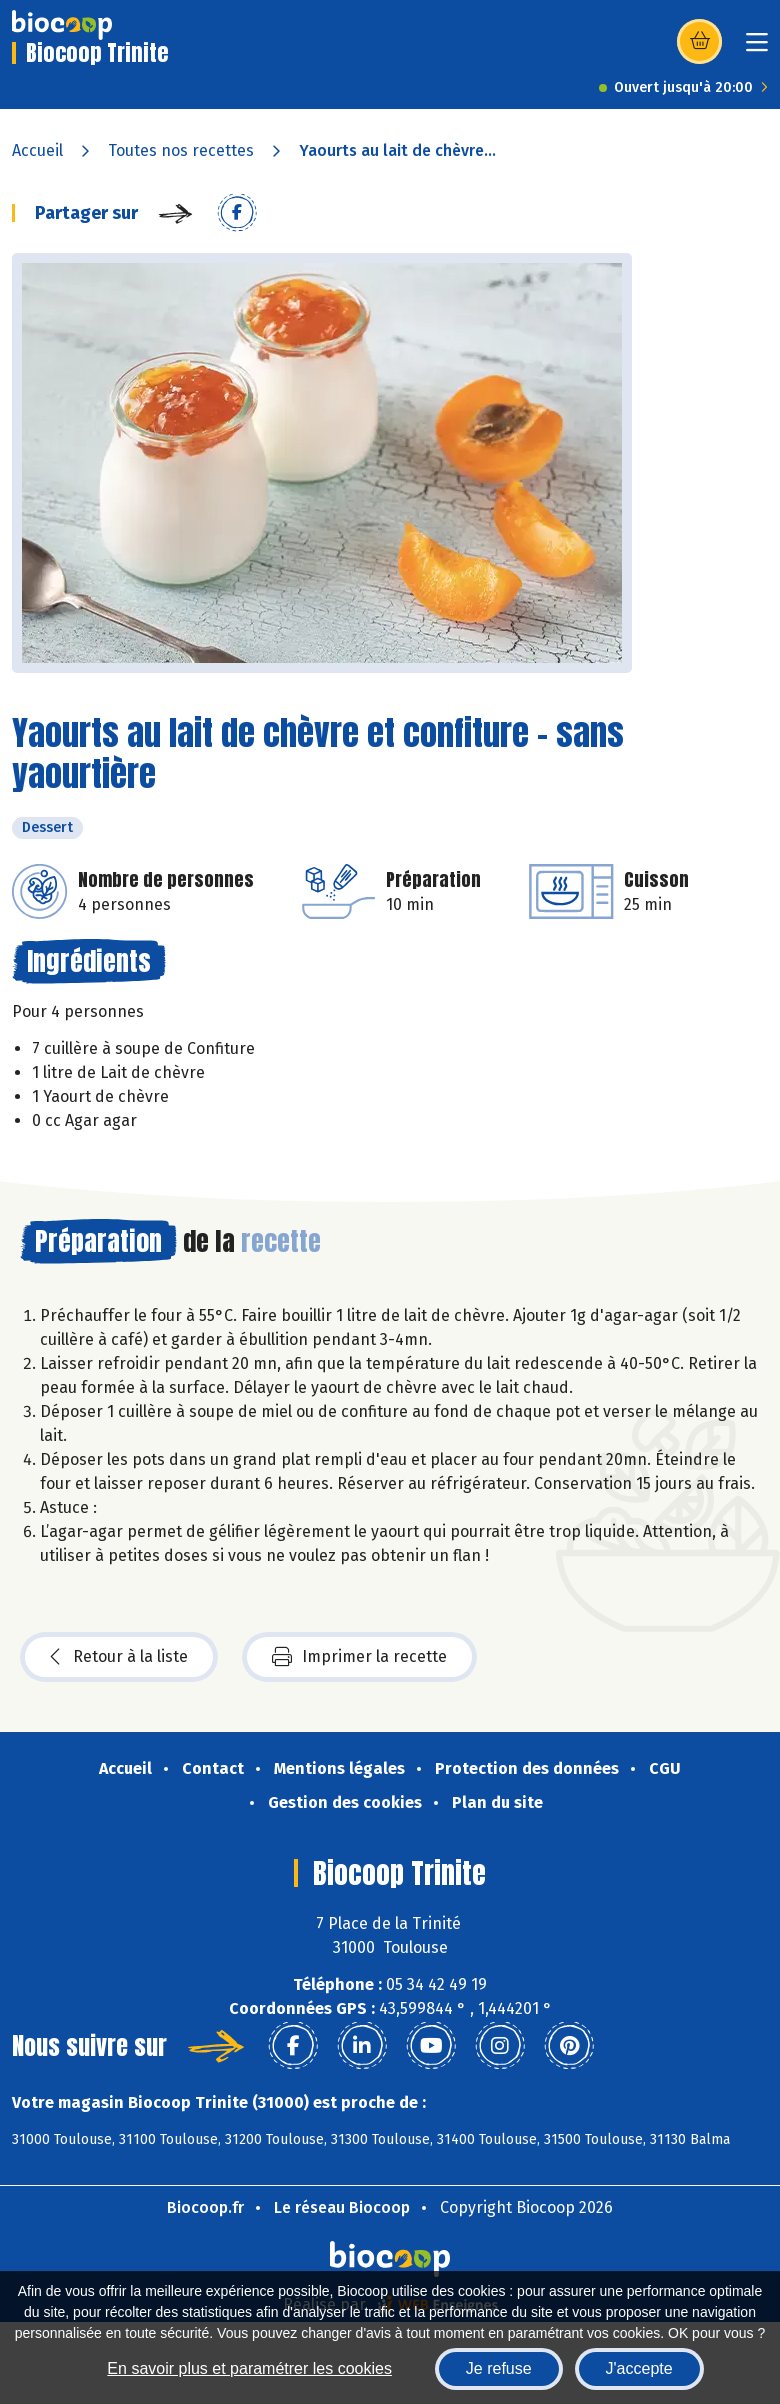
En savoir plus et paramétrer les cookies (249, 2368)
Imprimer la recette (359, 1657)
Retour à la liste (119, 1657)
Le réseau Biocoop (342, 2207)
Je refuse (499, 2368)
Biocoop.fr (205, 2207)
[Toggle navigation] (757, 48)
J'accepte (639, 2368)
